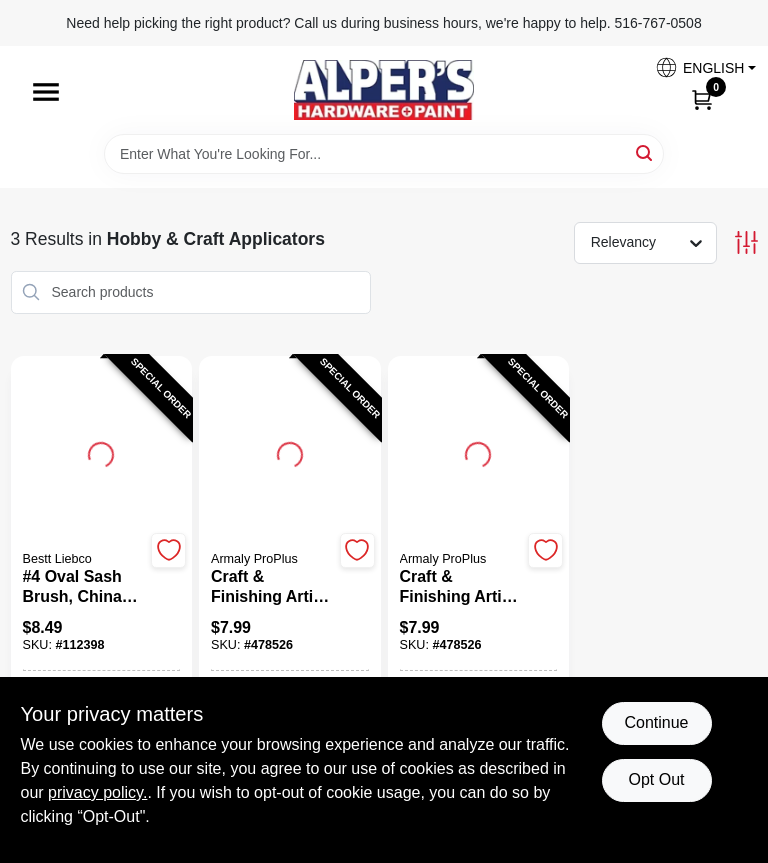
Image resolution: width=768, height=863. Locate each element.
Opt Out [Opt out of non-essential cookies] (656, 779)
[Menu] (46, 92)
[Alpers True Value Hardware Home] (384, 90)
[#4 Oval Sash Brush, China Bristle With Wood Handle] (84, 587)
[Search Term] (384, 154)
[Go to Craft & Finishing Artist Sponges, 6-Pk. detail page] (290, 452)
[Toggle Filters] (746, 242)
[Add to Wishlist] (168, 550)
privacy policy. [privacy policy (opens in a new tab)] (97, 792)
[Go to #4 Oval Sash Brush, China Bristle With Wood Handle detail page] (101, 452)
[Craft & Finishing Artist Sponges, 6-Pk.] (272, 587)
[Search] (645, 152)
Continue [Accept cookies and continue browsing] (656, 722)
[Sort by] (655, 242)
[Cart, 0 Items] (702, 99)
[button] (698, 67)
